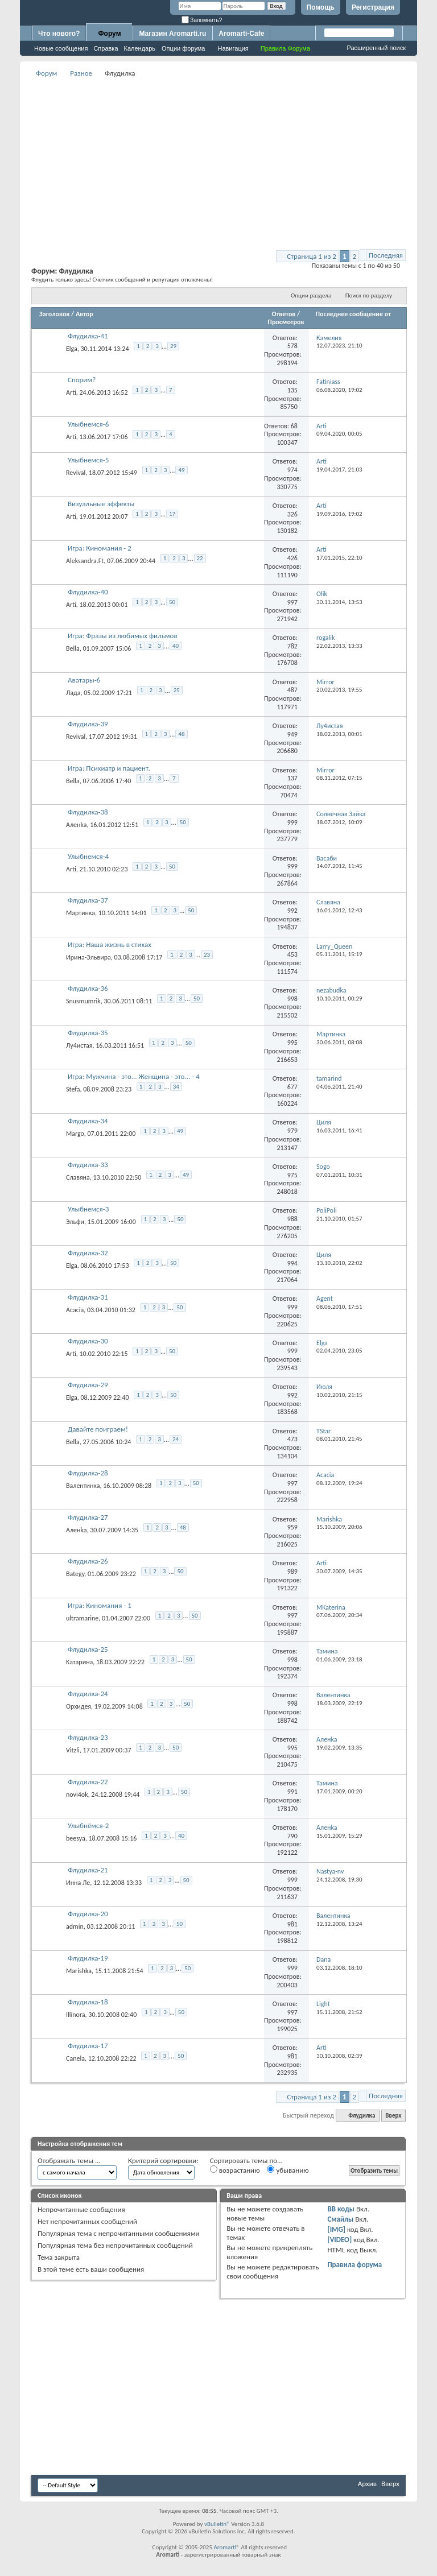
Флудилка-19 (88, 1958)
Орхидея (78, 1706)
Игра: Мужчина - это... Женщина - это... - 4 (134, 1076)
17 (172, 514)
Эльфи (75, 1221)
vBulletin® (217, 2524)
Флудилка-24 (88, 1693)
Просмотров (285, 322)
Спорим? (82, 379)
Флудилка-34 (88, 1121)
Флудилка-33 (88, 1164)
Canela (75, 2058)
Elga (71, 349)
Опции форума (183, 48)
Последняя (386, 255)
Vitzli (73, 1750)
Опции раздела (311, 295)
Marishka (79, 1970)
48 (181, 734)
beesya (75, 1838)
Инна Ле (78, 1882)
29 (173, 346)
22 (200, 558)
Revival (75, 472)
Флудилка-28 (88, 1473)
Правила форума (354, 2264)
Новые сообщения (61, 48)
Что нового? (59, 34)
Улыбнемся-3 (88, 1209)
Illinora (75, 2015)
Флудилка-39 (88, 724)
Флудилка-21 (88, 1870)
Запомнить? (202, 20)
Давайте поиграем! (98, 1429)
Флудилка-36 (88, 988)
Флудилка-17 (88, 2045)
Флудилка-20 (88, 1913)
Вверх (393, 2115)
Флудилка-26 (88, 1561)
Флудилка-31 (88, 1297)
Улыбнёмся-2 (88, 1825)
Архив (367, 2483)
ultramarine (82, 1618)
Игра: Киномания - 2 (99, 548)
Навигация (232, 48)
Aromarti (224, 2547)
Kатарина (79, 1662)
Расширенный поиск (376, 47)
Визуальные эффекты (101, 503)
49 (181, 470)
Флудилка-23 (88, 1737)
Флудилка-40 (88, 592)
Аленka (76, 825)
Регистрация (373, 7)
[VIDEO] (339, 2239)
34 (176, 1086)
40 (175, 646)
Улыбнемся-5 (88, 460)
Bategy (75, 1574)
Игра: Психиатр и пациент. (109, 768)
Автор (84, 314)
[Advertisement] (234, 159)
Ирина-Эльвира (88, 957)
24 (175, 1439)
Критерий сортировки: (163, 2160)
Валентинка (83, 1486)
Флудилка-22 (88, 1781)
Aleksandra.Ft (85, 560)
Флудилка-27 (88, 1517)
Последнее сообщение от (353, 314)
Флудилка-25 (88, 1649)
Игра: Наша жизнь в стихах (109, 944)
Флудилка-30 (88, 1341)
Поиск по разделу (368, 295)
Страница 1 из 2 (311, 256)
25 (177, 690)
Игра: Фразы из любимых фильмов (123, 635)
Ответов (284, 314)
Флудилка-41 (88, 336)
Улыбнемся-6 (88, 424)
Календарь (140, 48)
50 (172, 602)
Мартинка (80, 913)
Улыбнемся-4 (88, 856)
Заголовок (54, 314)
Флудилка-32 (88, 1252)
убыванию (287, 2169)
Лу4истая (79, 1045)
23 (207, 954)
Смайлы (340, 2219)
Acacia (75, 1309)
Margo (75, 1133)
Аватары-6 (84, 680)
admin (75, 1926)
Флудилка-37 (88, 900)
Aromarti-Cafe (241, 34)
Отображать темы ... (69, 2160)
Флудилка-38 (88, 812)
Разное (81, 73)
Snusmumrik (83, 1001)
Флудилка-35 (88, 1032)
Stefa (73, 1089)
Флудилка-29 (88, 1384)
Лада (73, 693)
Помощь (321, 7)
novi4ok (77, 1794)
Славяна (78, 1177)
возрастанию (235, 2169)
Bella (73, 648)
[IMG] (336, 2229)
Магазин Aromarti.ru (172, 34)
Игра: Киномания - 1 (99, 1605)
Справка (105, 48)
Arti (71, 392)
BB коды (340, 2209)
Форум (109, 34)
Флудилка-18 (88, 2002)
